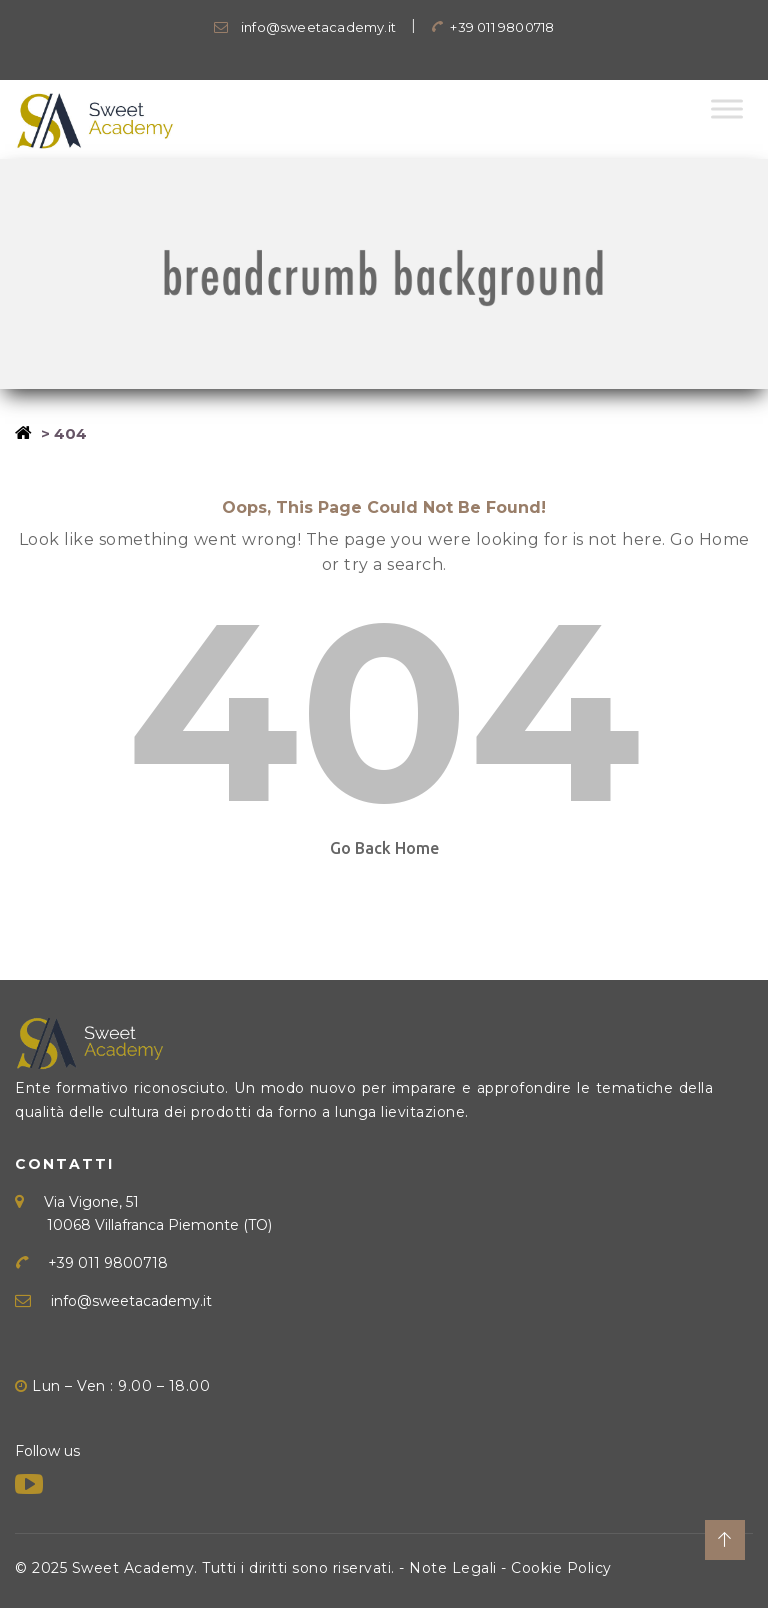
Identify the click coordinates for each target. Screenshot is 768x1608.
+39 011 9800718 (492, 27)
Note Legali (453, 1568)
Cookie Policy (561, 1568)
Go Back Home (384, 848)
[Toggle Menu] (727, 108)
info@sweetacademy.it (305, 27)
